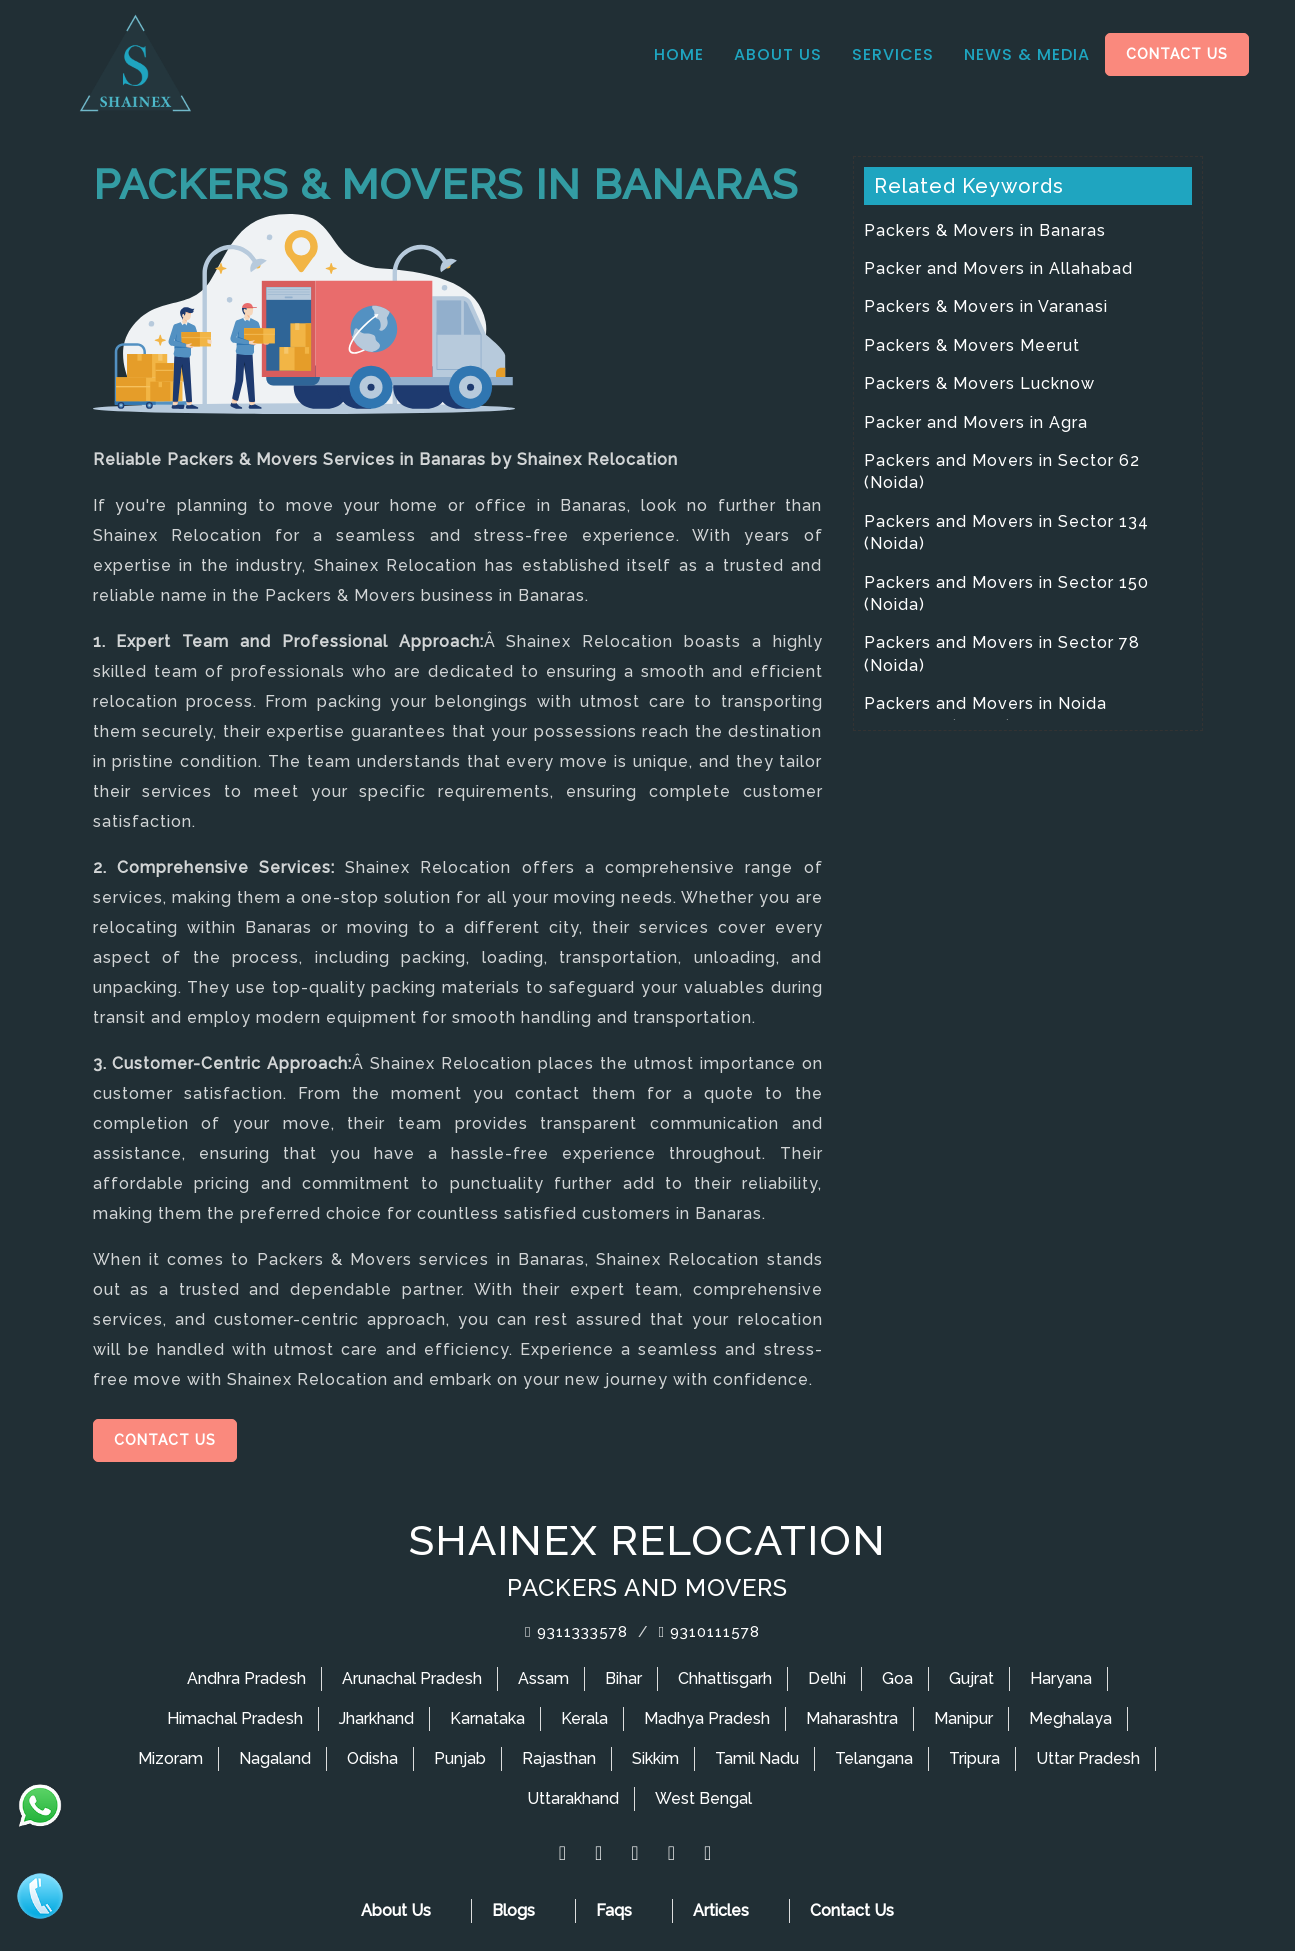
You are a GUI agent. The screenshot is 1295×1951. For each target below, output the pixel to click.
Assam (543, 1678)
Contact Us (1177, 54)
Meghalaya (1070, 1718)
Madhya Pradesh (707, 1718)
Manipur (963, 1718)
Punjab (460, 1758)
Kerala (584, 1718)
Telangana (874, 1758)
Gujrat (971, 1678)
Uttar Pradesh (1088, 1758)
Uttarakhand (573, 1798)
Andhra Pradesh (246, 1678)
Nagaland (275, 1758)
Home (679, 54)
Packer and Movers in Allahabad (998, 268)
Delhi (827, 1678)
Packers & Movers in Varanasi (986, 306)
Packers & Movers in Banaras (985, 230)
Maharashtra (852, 1718)
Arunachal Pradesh (412, 1678)
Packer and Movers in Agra (976, 422)
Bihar (623, 1678)
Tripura (974, 1758)
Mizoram (170, 1758)
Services (893, 54)
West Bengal (703, 1798)
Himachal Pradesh (235, 1718)
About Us (778, 54)
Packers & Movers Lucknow (979, 383)
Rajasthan (559, 1758)
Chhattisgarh (725, 1678)
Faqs (614, 1910)
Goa (897, 1678)
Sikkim (655, 1758)
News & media (1027, 54)
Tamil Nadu (757, 1758)
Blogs (513, 1910)
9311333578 (576, 1632)
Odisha (372, 1758)
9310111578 (709, 1632)
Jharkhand (376, 1718)
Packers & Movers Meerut (972, 345)
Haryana (1061, 1678)
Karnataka (487, 1718)
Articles (721, 1910)
